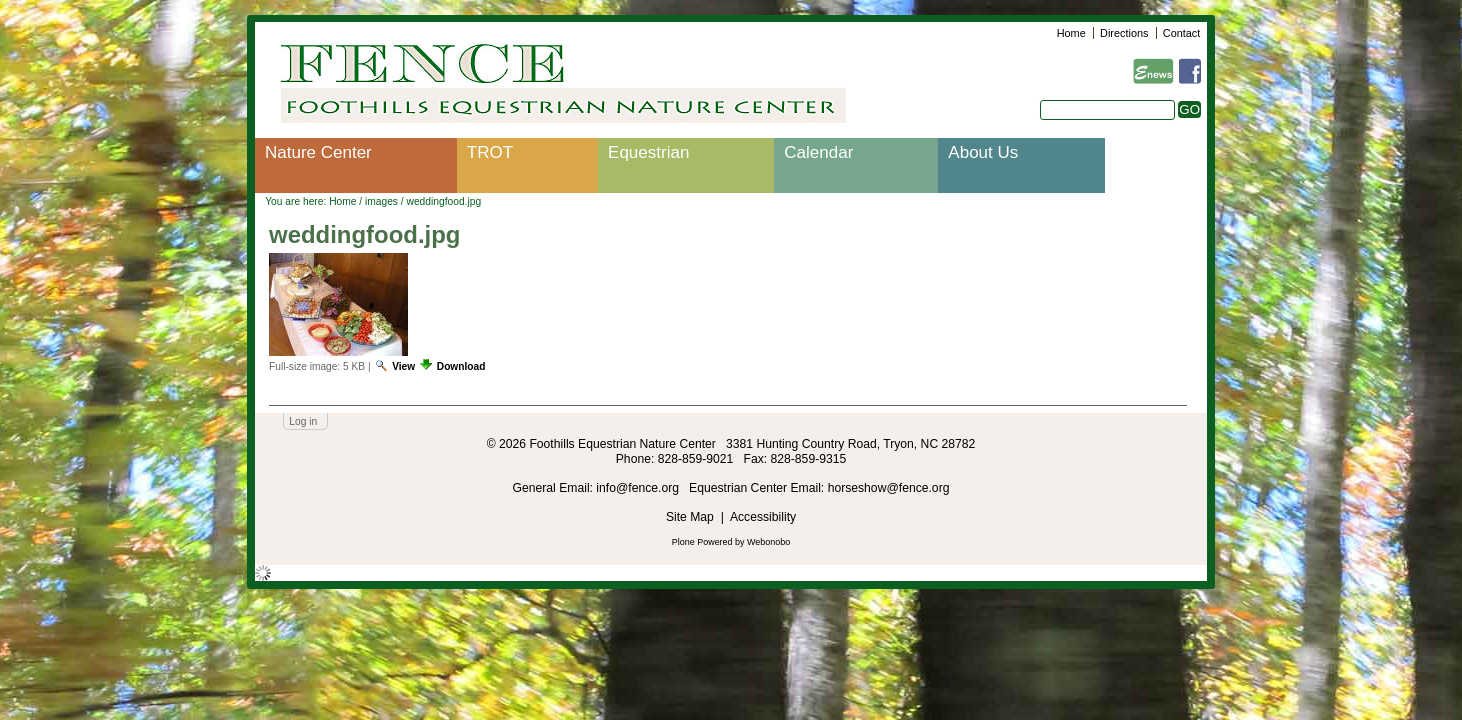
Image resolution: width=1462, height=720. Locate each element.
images (381, 201)
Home (1071, 33)
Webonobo (768, 542)
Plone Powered (702, 542)
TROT (490, 152)
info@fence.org (639, 488)
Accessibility (763, 517)
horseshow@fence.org (889, 488)
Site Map (690, 517)
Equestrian (648, 152)
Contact (1181, 33)
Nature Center (318, 152)
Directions (1124, 33)
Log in (303, 421)
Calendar (818, 152)
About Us (983, 152)
